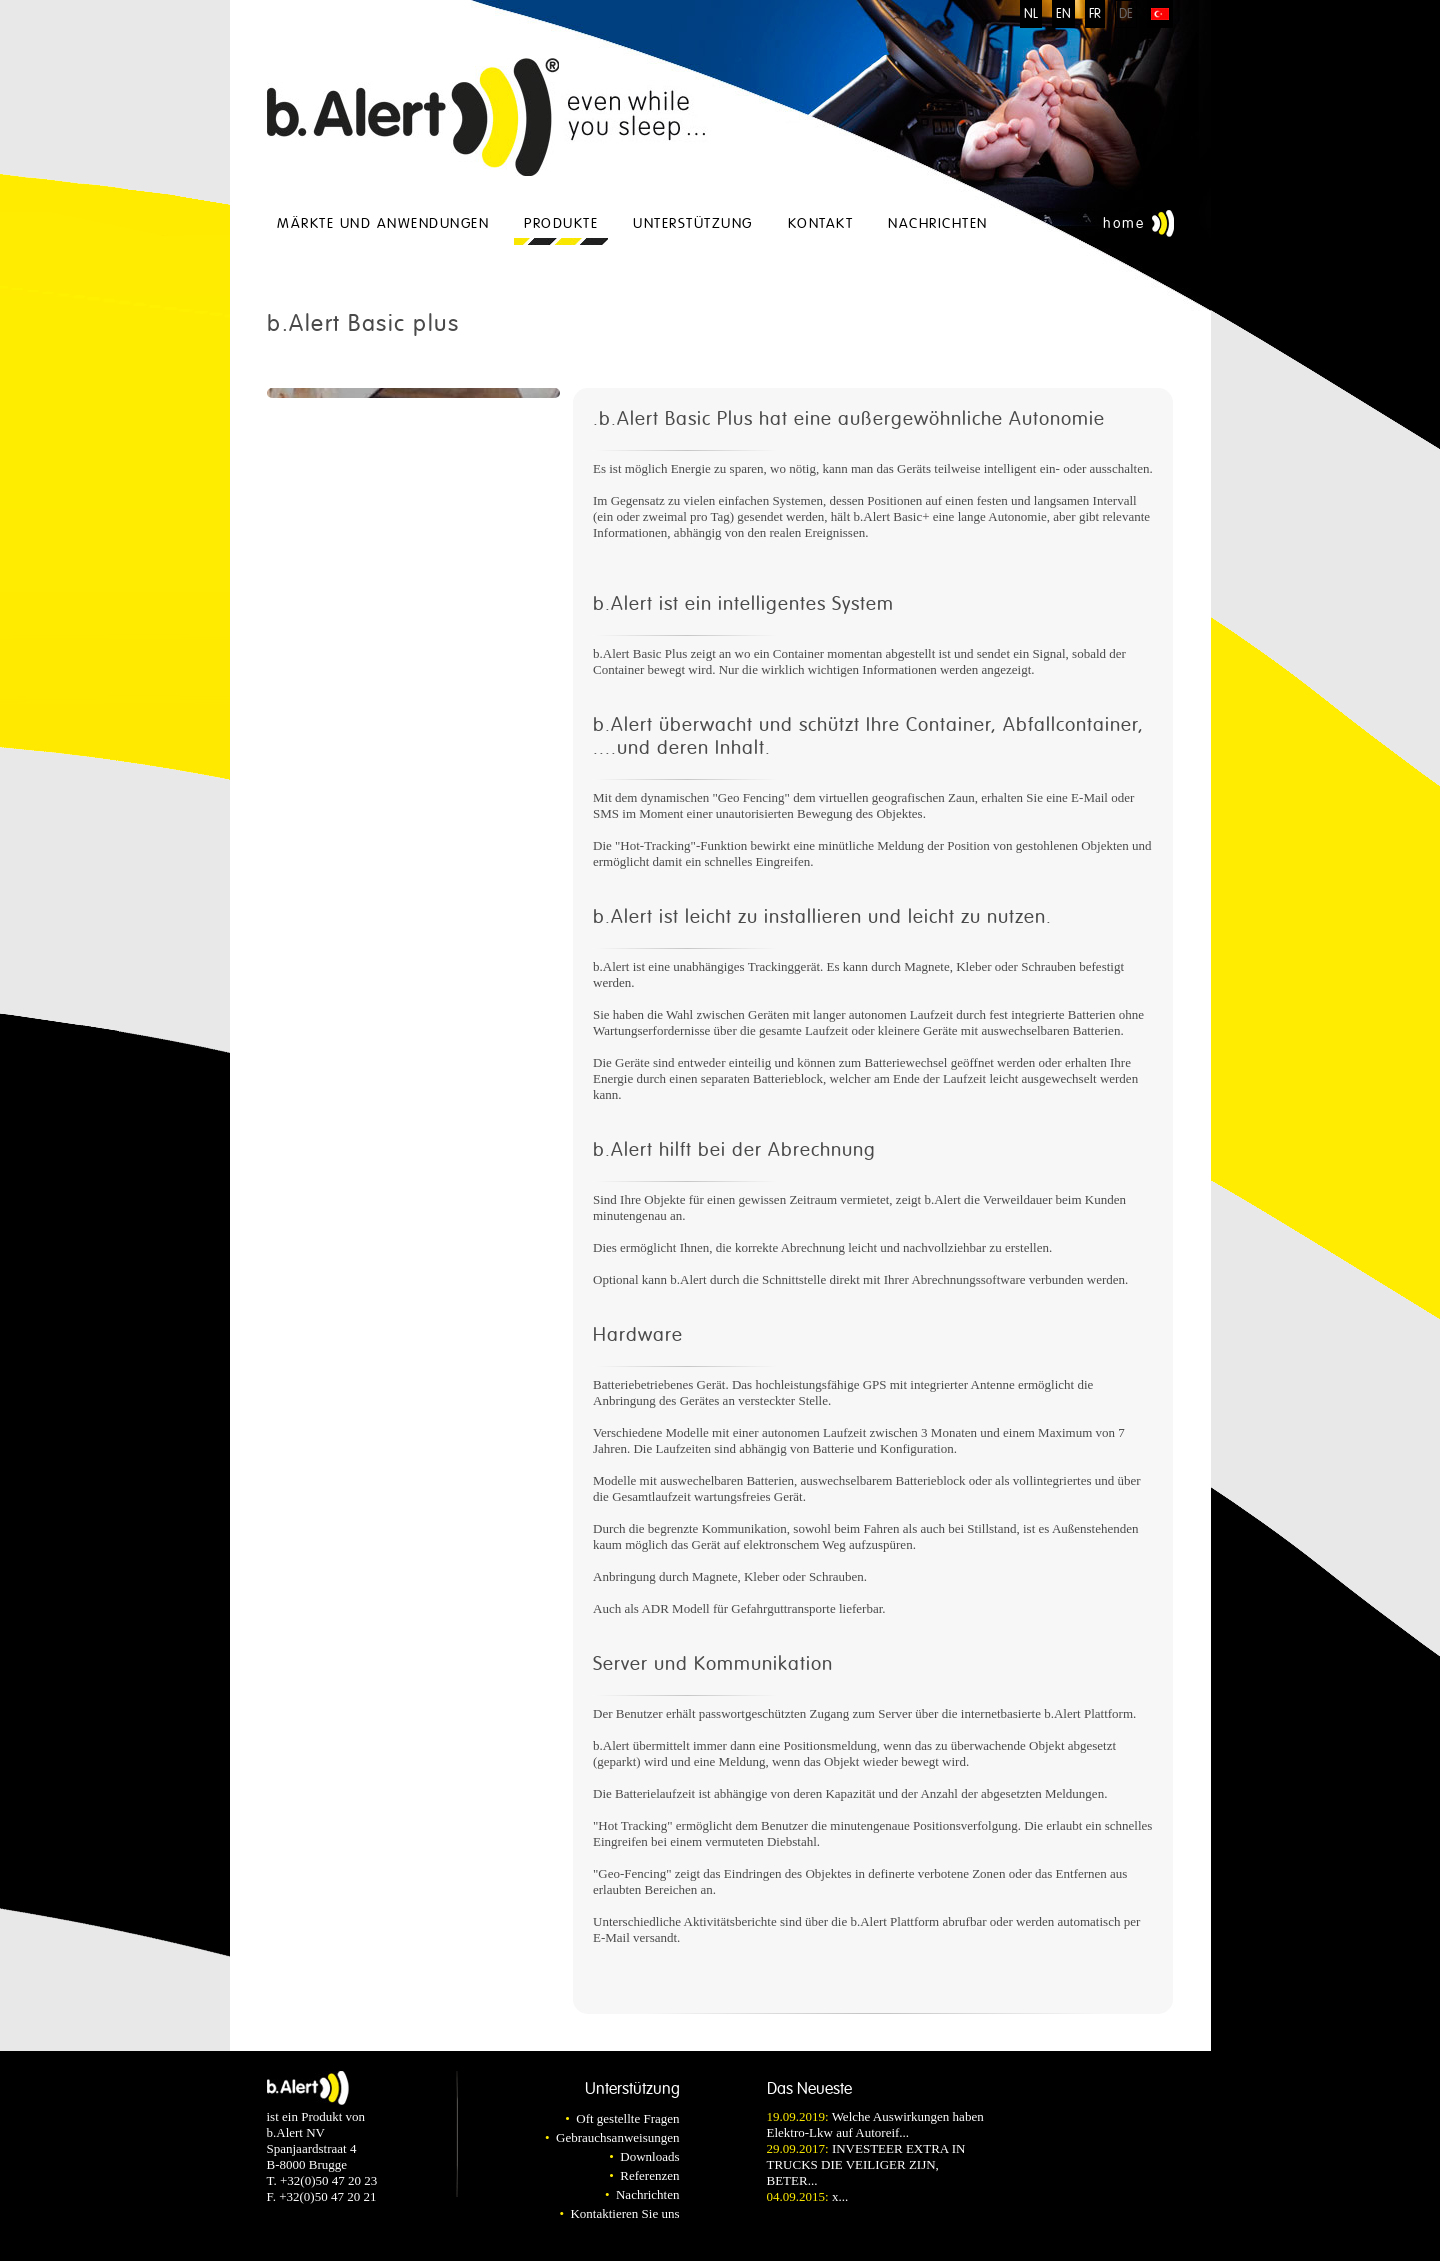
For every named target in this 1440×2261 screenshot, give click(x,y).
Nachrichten (938, 223)
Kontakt (821, 223)
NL (1031, 14)
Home (1123, 223)
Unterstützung (693, 223)
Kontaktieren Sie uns (624, 2213)
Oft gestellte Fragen (627, 2118)
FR (1095, 14)
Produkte (561, 223)
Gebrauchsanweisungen (617, 2137)
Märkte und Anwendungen (383, 223)
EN (1063, 14)
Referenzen (649, 2175)
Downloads (649, 2156)
